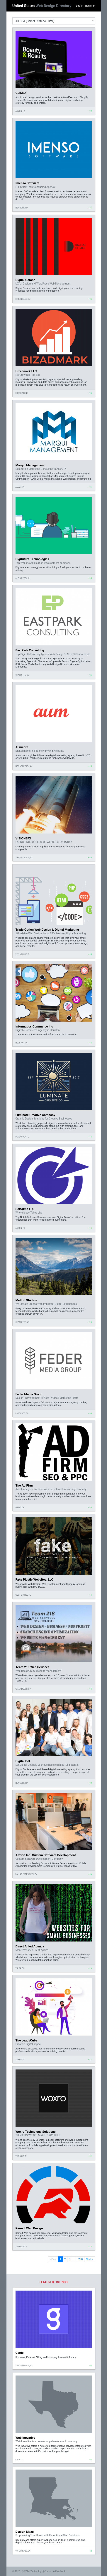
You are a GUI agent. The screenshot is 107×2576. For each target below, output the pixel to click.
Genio (20, 2353)
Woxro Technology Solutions (36, 2131)
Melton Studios (26, 1300)
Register (90, 5)
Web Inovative (25, 2437)
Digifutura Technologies (32, 559)
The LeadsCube (27, 2040)
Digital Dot (23, 1761)
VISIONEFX (23, 838)
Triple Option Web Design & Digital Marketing (47, 929)
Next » (89, 2259)
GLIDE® (21, 93)
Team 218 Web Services (33, 1667)
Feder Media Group (29, 1394)
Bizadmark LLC (26, 371)
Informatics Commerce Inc (34, 1026)
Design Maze (25, 2532)
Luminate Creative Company (35, 1115)
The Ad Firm (24, 1485)
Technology (36, 2571)
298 (80, 2259)
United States (41, 6)
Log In (79, 5)
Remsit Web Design (29, 2228)
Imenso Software (28, 183)
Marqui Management (30, 465)
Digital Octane (25, 280)
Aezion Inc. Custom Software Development (46, 1855)
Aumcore (22, 747)
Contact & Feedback (54, 2571)
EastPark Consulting (30, 650)
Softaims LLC (25, 1209)
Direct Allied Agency (30, 1946)
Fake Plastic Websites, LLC (34, 1579)
